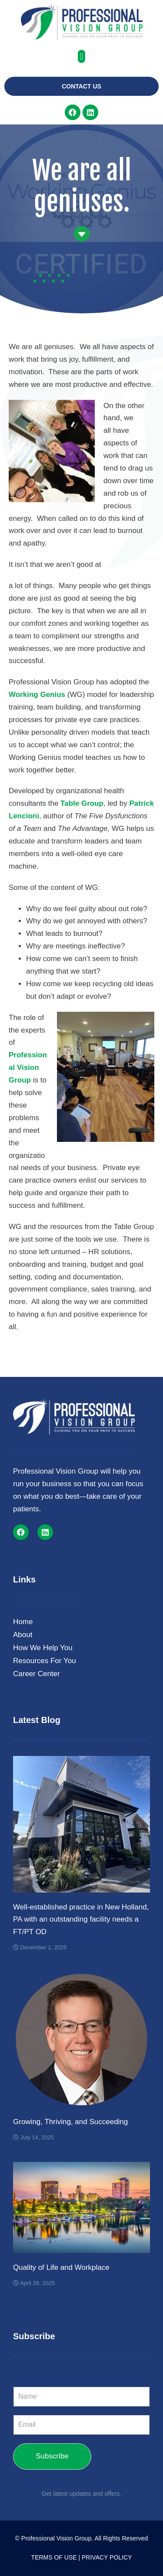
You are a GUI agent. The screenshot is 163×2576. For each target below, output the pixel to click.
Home (23, 1622)
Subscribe (52, 2456)
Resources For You (44, 1661)
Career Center (38, 1674)
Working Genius (37, 694)
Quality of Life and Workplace (61, 2267)
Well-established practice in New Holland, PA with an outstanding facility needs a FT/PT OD (81, 1919)
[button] (81, 56)
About (25, 1635)
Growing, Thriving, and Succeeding (70, 2122)
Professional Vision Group (28, 1067)
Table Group (81, 803)
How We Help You (45, 1648)
